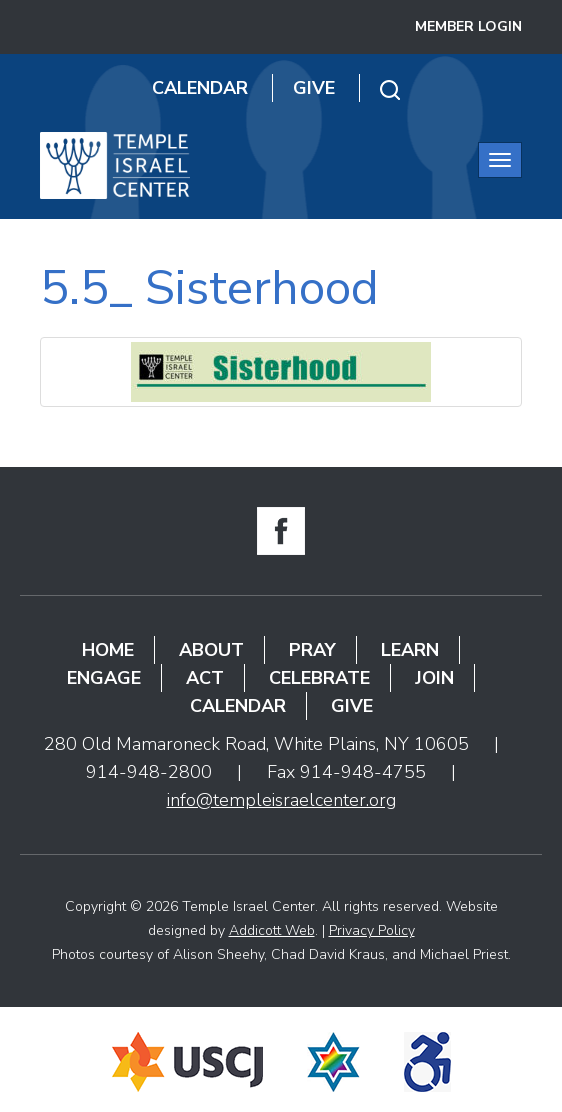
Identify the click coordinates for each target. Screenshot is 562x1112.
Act (205, 678)
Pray (312, 650)
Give (314, 88)
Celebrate (319, 678)
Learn (410, 650)
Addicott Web (272, 930)
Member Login (468, 26)
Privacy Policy (372, 930)
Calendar (200, 88)
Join (434, 678)
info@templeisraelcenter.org (281, 800)
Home (108, 650)
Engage (104, 678)
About (211, 650)
